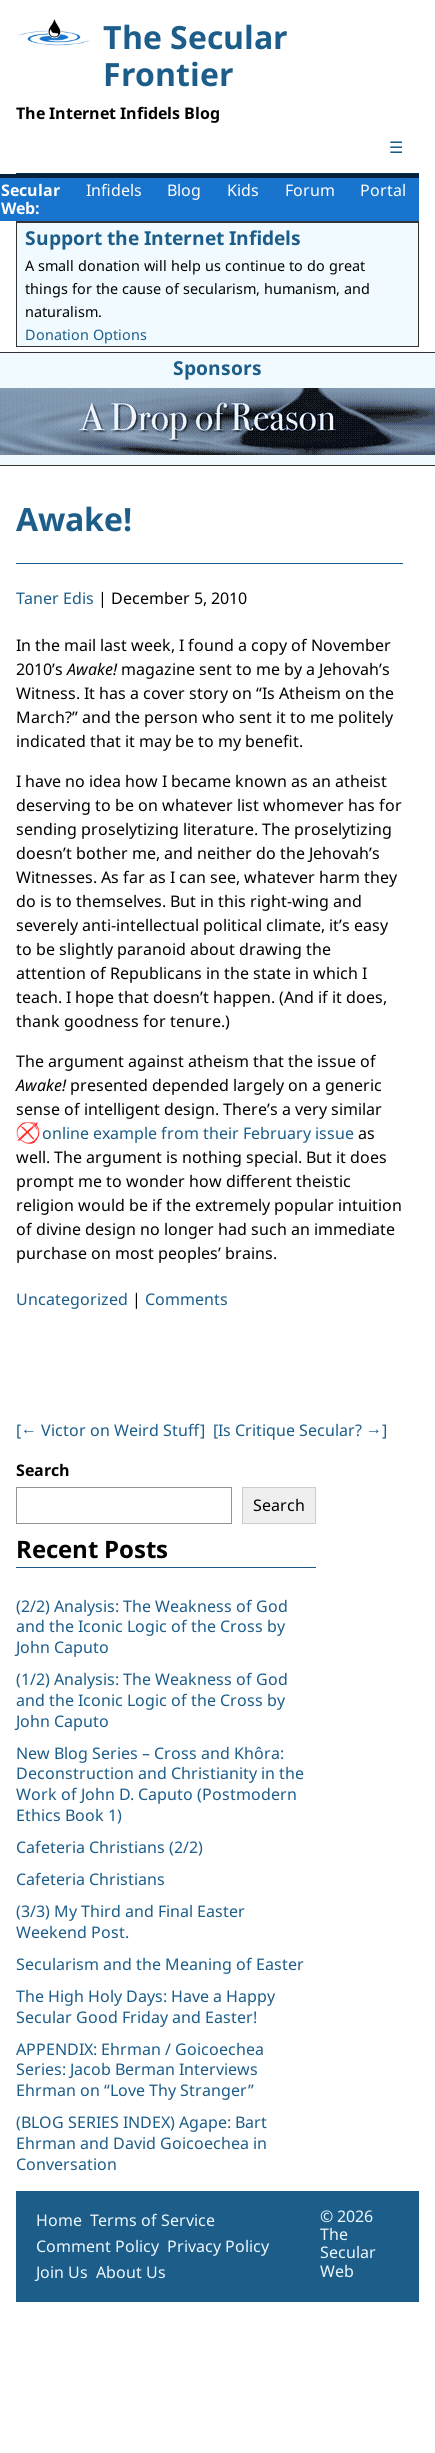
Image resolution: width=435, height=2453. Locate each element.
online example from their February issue (198, 1133)
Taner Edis (55, 598)
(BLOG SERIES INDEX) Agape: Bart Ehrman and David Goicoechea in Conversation (141, 2143)
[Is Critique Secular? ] (300, 1430)
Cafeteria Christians (90, 1879)
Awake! (74, 518)
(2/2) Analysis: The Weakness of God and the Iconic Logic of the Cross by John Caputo (152, 1627)
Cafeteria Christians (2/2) (109, 1847)
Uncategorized (72, 1299)
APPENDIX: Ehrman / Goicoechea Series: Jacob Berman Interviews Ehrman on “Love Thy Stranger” (140, 2070)
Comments (186, 1299)
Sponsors (217, 367)
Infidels (114, 190)
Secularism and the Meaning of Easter (160, 1964)
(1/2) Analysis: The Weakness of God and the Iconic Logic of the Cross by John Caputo (152, 1700)
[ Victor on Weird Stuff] (110, 1430)
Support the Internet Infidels (163, 237)
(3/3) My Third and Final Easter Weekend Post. (130, 1921)
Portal (383, 190)
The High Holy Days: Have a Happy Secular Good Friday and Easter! (145, 2006)
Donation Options (86, 334)
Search (43, 1470)
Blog (184, 190)
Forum (310, 190)
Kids (243, 190)
